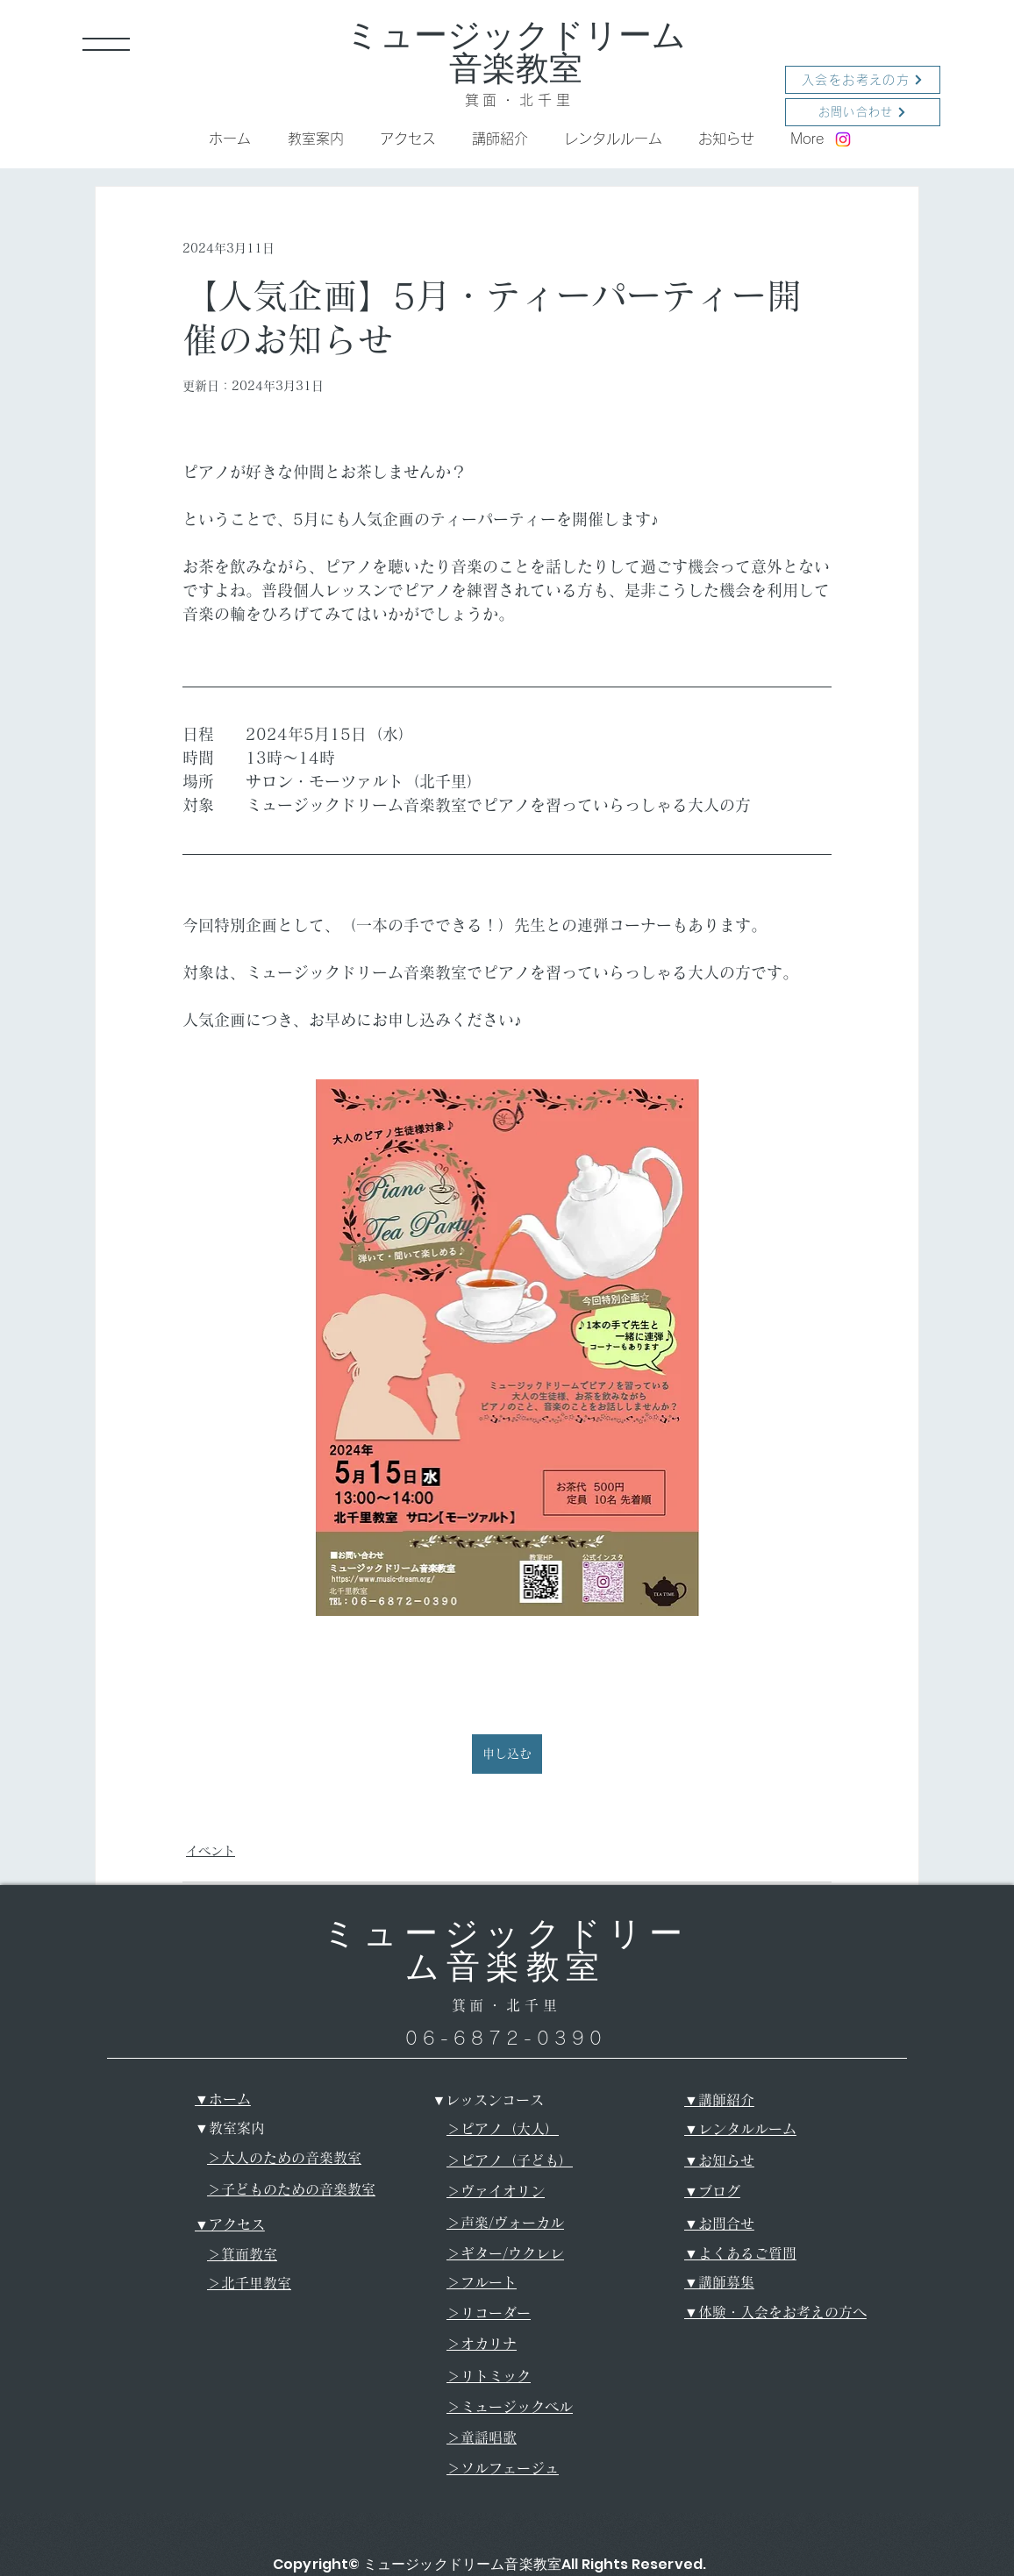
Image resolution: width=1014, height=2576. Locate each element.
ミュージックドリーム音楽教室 (516, 53)
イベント (210, 1851)
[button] (106, 44)
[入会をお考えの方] (862, 80)
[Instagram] (843, 139)
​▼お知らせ (719, 2160)
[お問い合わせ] (862, 112)
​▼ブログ (712, 2191)
